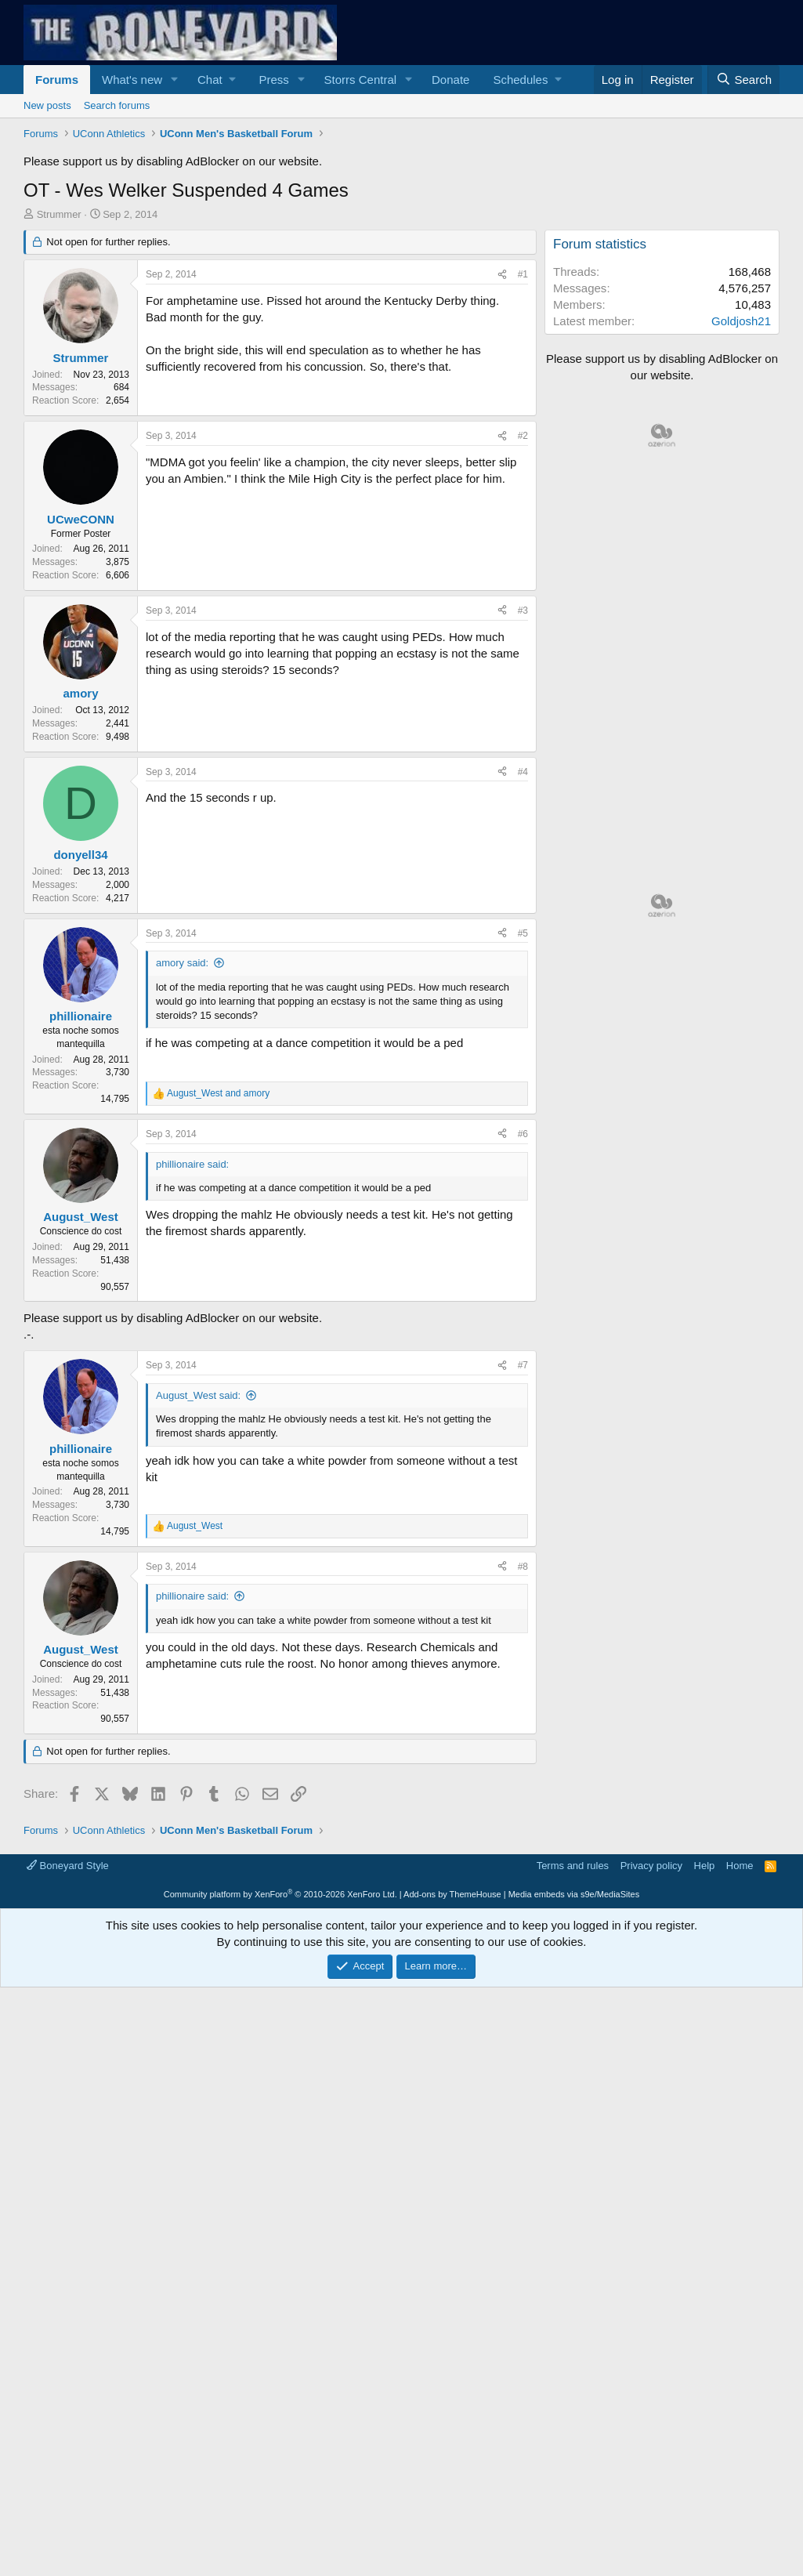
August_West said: (198, 1395)
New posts (47, 105)
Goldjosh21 (741, 321)
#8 (523, 1566)
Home (740, 1865)
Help (704, 1865)
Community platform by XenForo (280, 1894)
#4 (523, 771)
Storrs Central (360, 79)
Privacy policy (651, 1865)
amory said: (182, 963)
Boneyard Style (68, 1865)
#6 (523, 1134)
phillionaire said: (192, 1596)
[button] (175, 79)
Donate (450, 79)
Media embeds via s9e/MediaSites (574, 1894)
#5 (523, 933)
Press (273, 79)
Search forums (117, 105)
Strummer (59, 214)
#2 (523, 435)
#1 (523, 274)
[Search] (743, 79)
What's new (132, 79)
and (218, 1093)
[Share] (502, 275)
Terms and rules (573, 1865)
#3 (523, 610)
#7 (523, 1365)
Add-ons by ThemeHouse (452, 1894)
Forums (56, 79)
